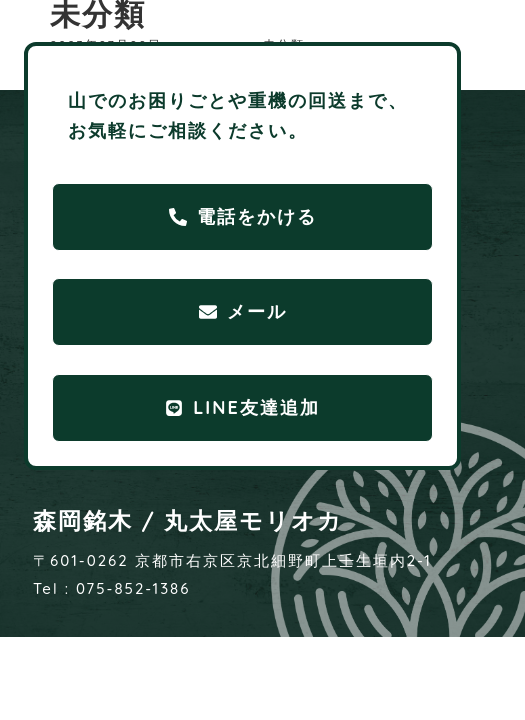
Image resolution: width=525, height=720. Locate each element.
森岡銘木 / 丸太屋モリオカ (188, 520)
